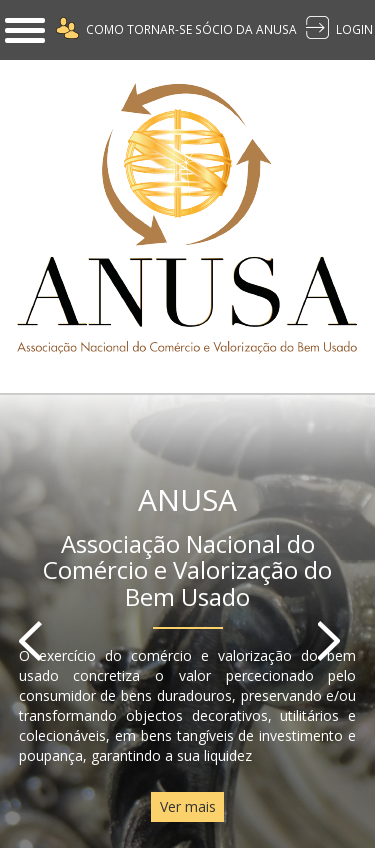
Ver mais (188, 806)
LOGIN (354, 29)
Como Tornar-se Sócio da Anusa (191, 29)
